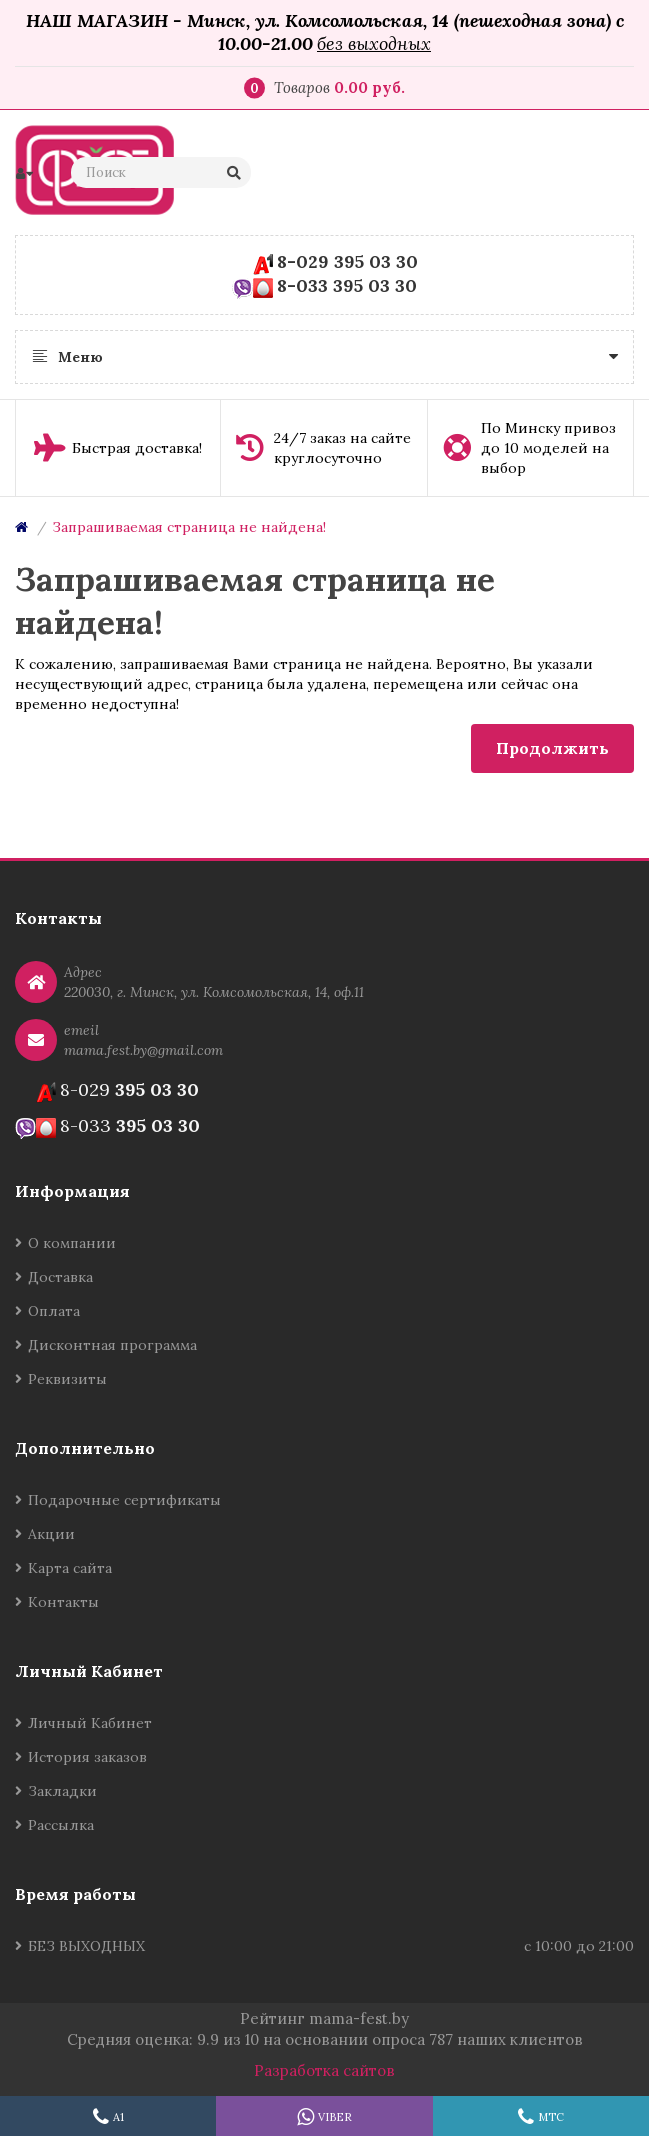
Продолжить (552, 748)
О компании (72, 1243)
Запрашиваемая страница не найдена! (189, 527)
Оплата (54, 1311)
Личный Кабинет (90, 1723)
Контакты (63, 1602)
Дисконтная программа (112, 1345)
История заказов (87, 1757)
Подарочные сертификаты (124, 1500)
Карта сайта (70, 1568)
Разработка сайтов (324, 2070)
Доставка (60, 1277)
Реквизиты (67, 1379)
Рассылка (61, 1825)
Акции (51, 1534)
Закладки (62, 1791)
